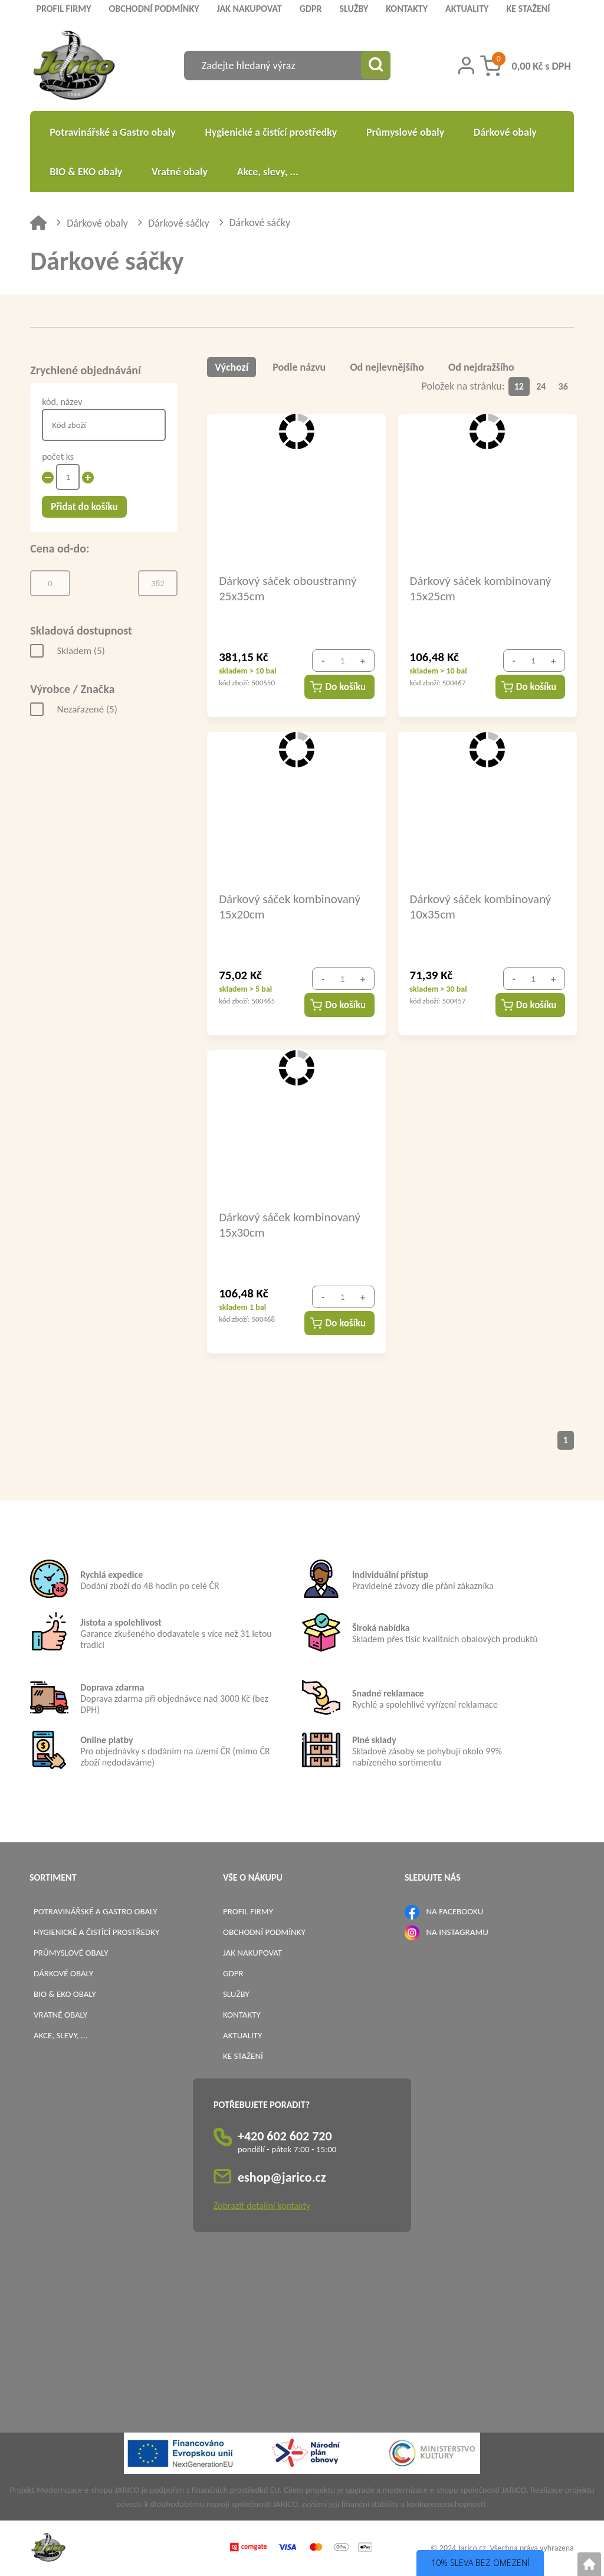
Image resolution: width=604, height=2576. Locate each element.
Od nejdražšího (482, 367)
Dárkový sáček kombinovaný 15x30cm (289, 1224)
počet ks (58, 456)
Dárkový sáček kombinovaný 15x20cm (289, 906)
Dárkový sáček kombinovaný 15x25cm (481, 588)
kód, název (62, 401)
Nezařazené (87, 709)
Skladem (80, 651)
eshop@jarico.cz (282, 2177)
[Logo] (74, 67)
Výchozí (231, 367)
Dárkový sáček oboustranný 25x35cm (287, 588)
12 (519, 386)
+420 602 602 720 (285, 2135)
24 (541, 386)
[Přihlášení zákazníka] (466, 65)
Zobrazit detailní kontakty (262, 2205)
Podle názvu (299, 367)
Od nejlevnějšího (387, 367)
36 (563, 386)
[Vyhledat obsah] (375, 65)
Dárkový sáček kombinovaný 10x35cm (481, 906)
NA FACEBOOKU (454, 1910)
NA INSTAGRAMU (457, 1931)
